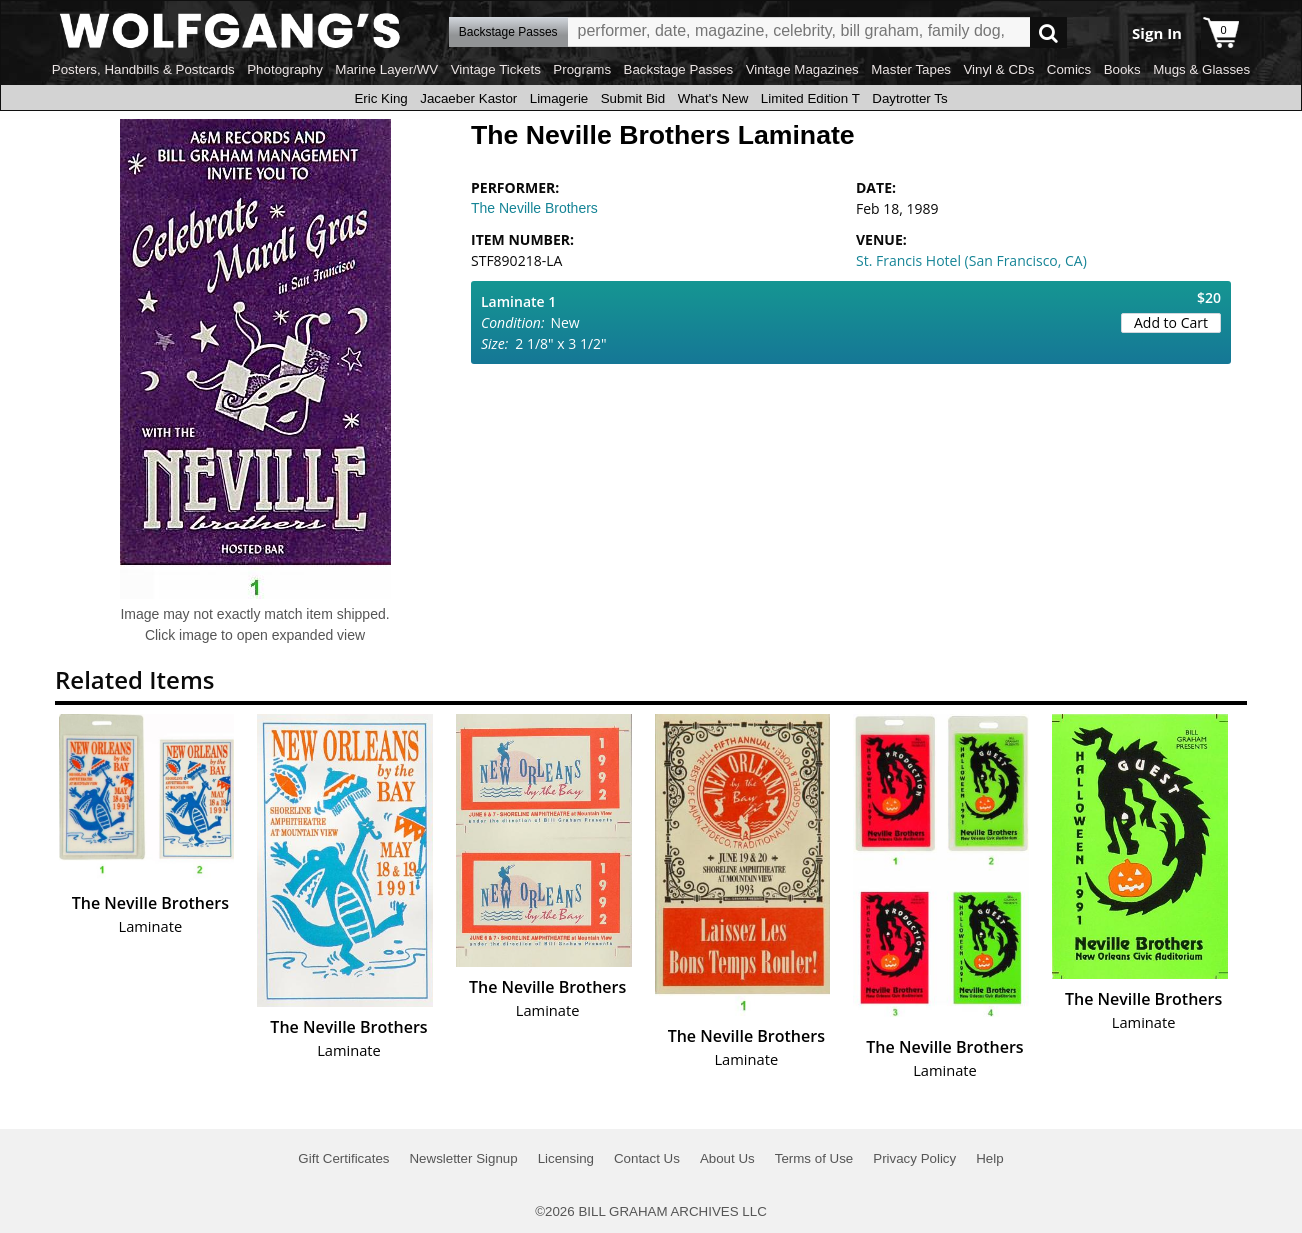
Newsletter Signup (463, 1158)
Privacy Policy (914, 1158)
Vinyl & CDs (998, 69)
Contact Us (647, 1158)
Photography (285, 69)
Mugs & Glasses (1201, 69)
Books (1122, 69)
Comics (1069, 69)
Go (1048, 32)
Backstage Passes (679, 69)
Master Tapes (911, 69)
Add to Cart (1171, 322)
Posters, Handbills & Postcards (143, 69)
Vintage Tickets (496, 69)
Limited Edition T (810, 98)
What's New (713, 98)
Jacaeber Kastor (468, 98)
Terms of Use (814, 1158)
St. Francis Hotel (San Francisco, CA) (971, 260)
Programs (582, 69)
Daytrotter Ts (909, 98)
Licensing (566, 1158)
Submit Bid (633, 98)
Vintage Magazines (802, 69)
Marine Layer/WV (386, 69)
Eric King (380, 98)
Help (989, 1158)
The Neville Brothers (534, 208)
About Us (727, 1158)
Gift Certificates (343, 1158)
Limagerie (559, 98)
